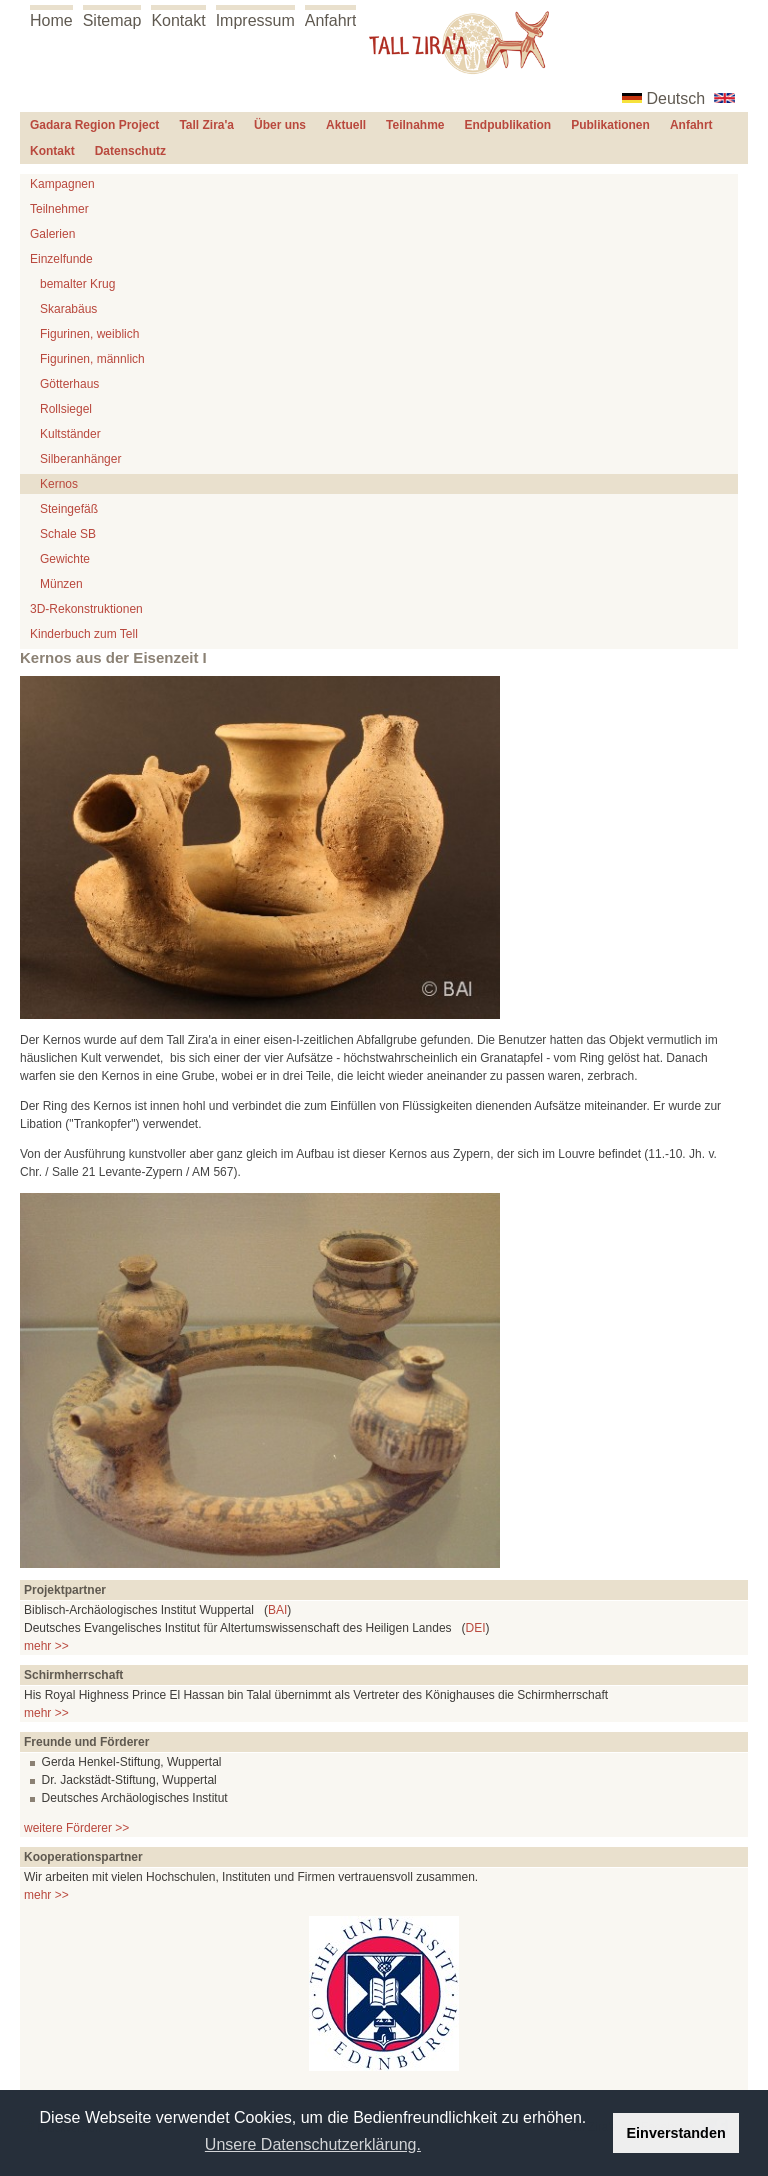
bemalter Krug (77, 284)
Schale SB (68, 534)
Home (51, 20)
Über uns (280, 125)
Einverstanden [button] (676, 2133)
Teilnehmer (59, 209)
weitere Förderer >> (76, 1828)
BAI (277, 1610)
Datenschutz (130, 151)
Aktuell (346, 125)
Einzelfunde (61, 259)
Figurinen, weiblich (89, 334)
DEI (476, 1628)
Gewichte (65, 559)
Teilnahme (415, 125)
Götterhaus (69, 384)
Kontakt (178, 20)
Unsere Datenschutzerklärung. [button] (313, 2144)
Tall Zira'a (206, 125)
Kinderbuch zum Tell (84, 634)
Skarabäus (68, 309)
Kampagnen (62, 184)
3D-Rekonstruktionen (86, 609)
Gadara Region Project (94, 125)
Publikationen (610, 125)
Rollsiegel (66, 409)
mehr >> (46, 1646)
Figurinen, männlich (92, 359)
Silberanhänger (80, 459)
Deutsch (676, 98)
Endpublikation (508, 125)
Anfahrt (331, 20)
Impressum (255, 20)
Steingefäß (69, 509)
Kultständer (70, 434)
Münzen (61, 584)
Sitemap (112, 20)
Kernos (59, 484)
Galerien (52, 234)
